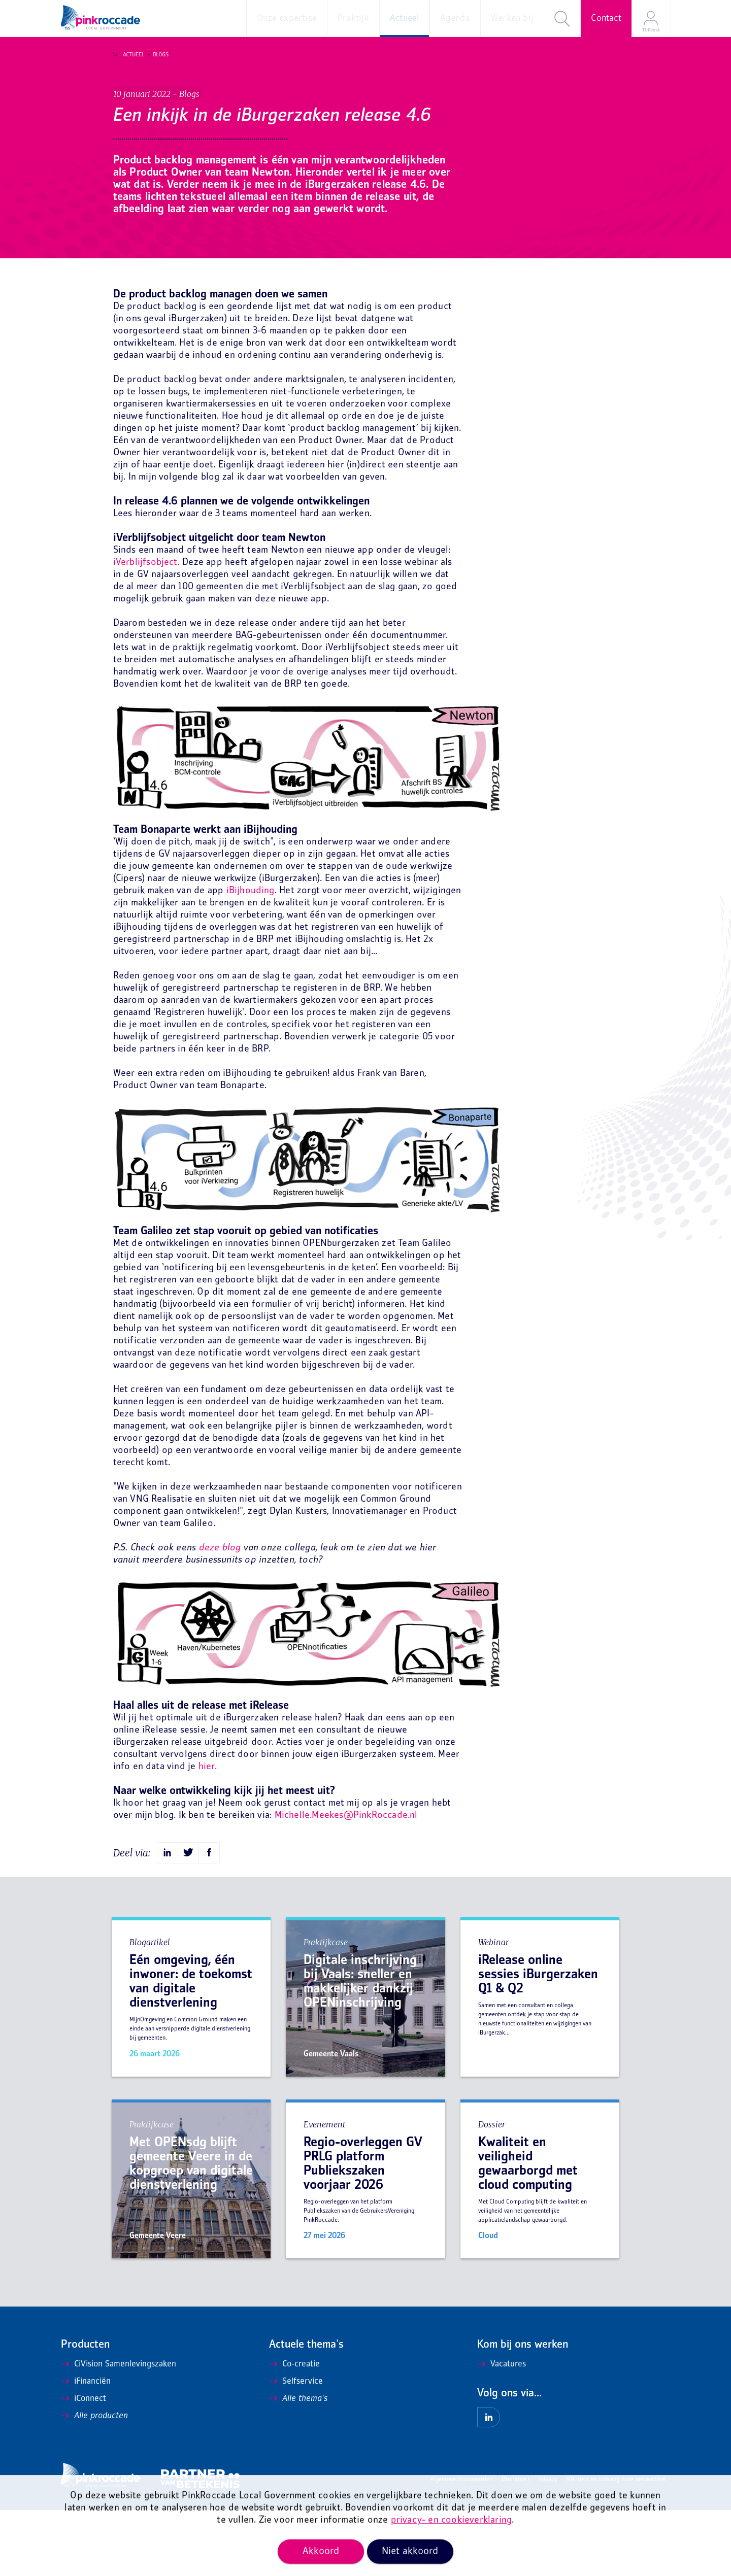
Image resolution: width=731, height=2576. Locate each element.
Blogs (155, 54)
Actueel (128, 54)
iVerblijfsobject (145, 628)
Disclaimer (515, 2546)
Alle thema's (298, 2465)
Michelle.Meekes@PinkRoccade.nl (346, 1881)
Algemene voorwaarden (461, 2546)
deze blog (220, 1614)
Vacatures (501, 2430)
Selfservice (296, 2448)
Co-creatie (294, 2430)
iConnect (83, 2465)
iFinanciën (86, 2448)
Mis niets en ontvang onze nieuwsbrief (616, 2546)
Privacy (547, 2546)
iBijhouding (250, 957)
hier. (207, 1832)
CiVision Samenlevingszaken (118, 2430)
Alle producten (94, 2482)
